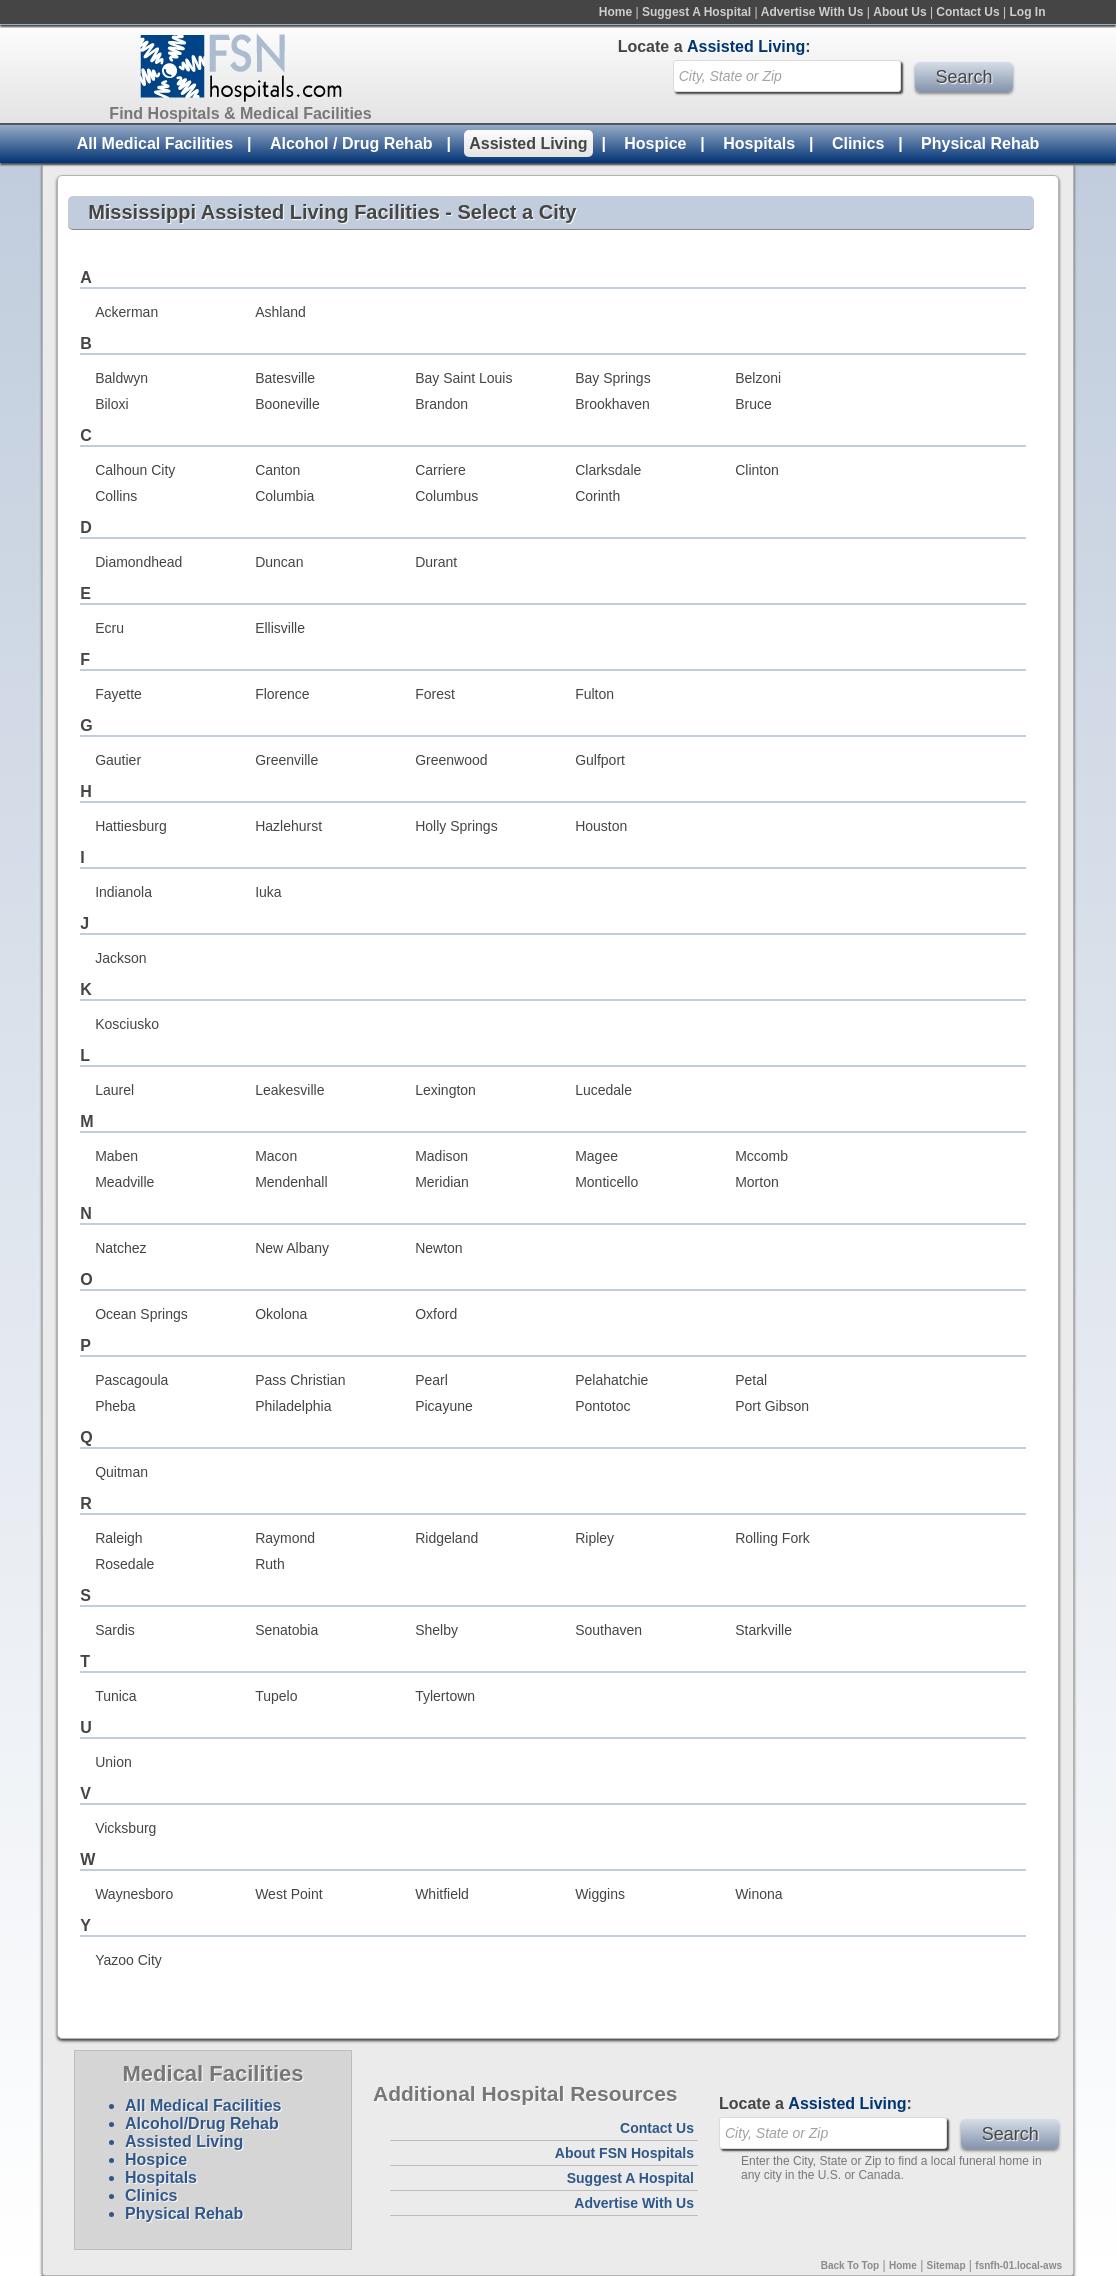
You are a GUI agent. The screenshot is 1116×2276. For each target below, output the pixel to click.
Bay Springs (612, 378)
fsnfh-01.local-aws (1018, 2265)
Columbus (446, 496)
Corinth (597, 496)
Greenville (286, 760)
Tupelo (276, 1696)
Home (615, 12)
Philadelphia (293, 1406)
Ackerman (126, 312)
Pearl (431, 1380)
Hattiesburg (131, 826)
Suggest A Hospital (696, 12)
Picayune (444, 1406)
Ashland (280, 312)
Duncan (279, 562)
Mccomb (761, 1156)
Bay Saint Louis (463, 378)
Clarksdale (608, 470)
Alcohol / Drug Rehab (351, 143)
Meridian (442, 1182)
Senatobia (286, 1630)
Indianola (123, 892)
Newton (438, 1248)
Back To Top (850, 2265)
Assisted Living (528, 143)
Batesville (285, 378)
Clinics (858, 143)
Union (113, 1762)
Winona (758, 1894)
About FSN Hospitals (624, 2153)
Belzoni (758, 378)
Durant (436, 562)
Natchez (120, 1248)
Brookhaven (612, 404)
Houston (601, 826)
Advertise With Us (812, 12)
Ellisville (280, 628)
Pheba (115, 1406)
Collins (116, 496)
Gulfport (600, 760)
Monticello (606, 1182)
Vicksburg (125, 1828)
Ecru (109, 628)
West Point (288, 1894)
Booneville (287, 404)
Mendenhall (291, 1182)
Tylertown (445, 1696)
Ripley (594, 1538)
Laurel (114, 1090)
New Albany (292, 1248)
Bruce (753, 404)
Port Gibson (772, 1406)
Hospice (655, 143)
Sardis (115, 1630)
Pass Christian (300, 1380)
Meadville (124, 1182)
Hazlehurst (288, 826)
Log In (1028, 12)
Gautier (118, 760)
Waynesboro (134, 1894)
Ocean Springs (141, 1314)
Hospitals (759, 143)
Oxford (436, 1314)
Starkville (763, 1630)
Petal (751, 1380)
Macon (276, 1156)
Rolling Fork (772, 1538)
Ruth (270, 1564)
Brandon (441, 404)
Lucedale (603, 1090)
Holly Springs (456, 826)
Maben (116, 1156)
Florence (282, 694)
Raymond (285, 1538)
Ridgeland (446, 1538)
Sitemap (946, 2265)
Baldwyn (121, 378)
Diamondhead (138, 562)
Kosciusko (127, 1024)
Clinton (757, 470)
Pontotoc (602, 1406)
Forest (435, 694)
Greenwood (451, 760)
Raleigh (118, 1538)
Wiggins (600, 1894)
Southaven (608, 1630)
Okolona (281, 1314)
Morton (757, 1182)
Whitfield (442, 1894)
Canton (277, 470)
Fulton (594, 694)
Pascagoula (131, 1380)
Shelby (436, 1630)
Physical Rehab (980, 143)
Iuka (268, 892)
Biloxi (111, 404)
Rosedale (124, 1564)
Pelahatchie (611, 1380)
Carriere (440, 470)
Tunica (116, 1696)
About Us (899, 12)
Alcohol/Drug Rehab (202, 2123)
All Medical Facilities (155, 143)
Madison (441, 1156)
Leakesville (289, 1090)
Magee (596, 1156)
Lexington (445, 1090)
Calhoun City (135, 470)
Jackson (120, 958)
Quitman (121, 1472)
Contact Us (967, 12)
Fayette (118, 694)
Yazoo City (128, 1960)
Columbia (284, 496)
